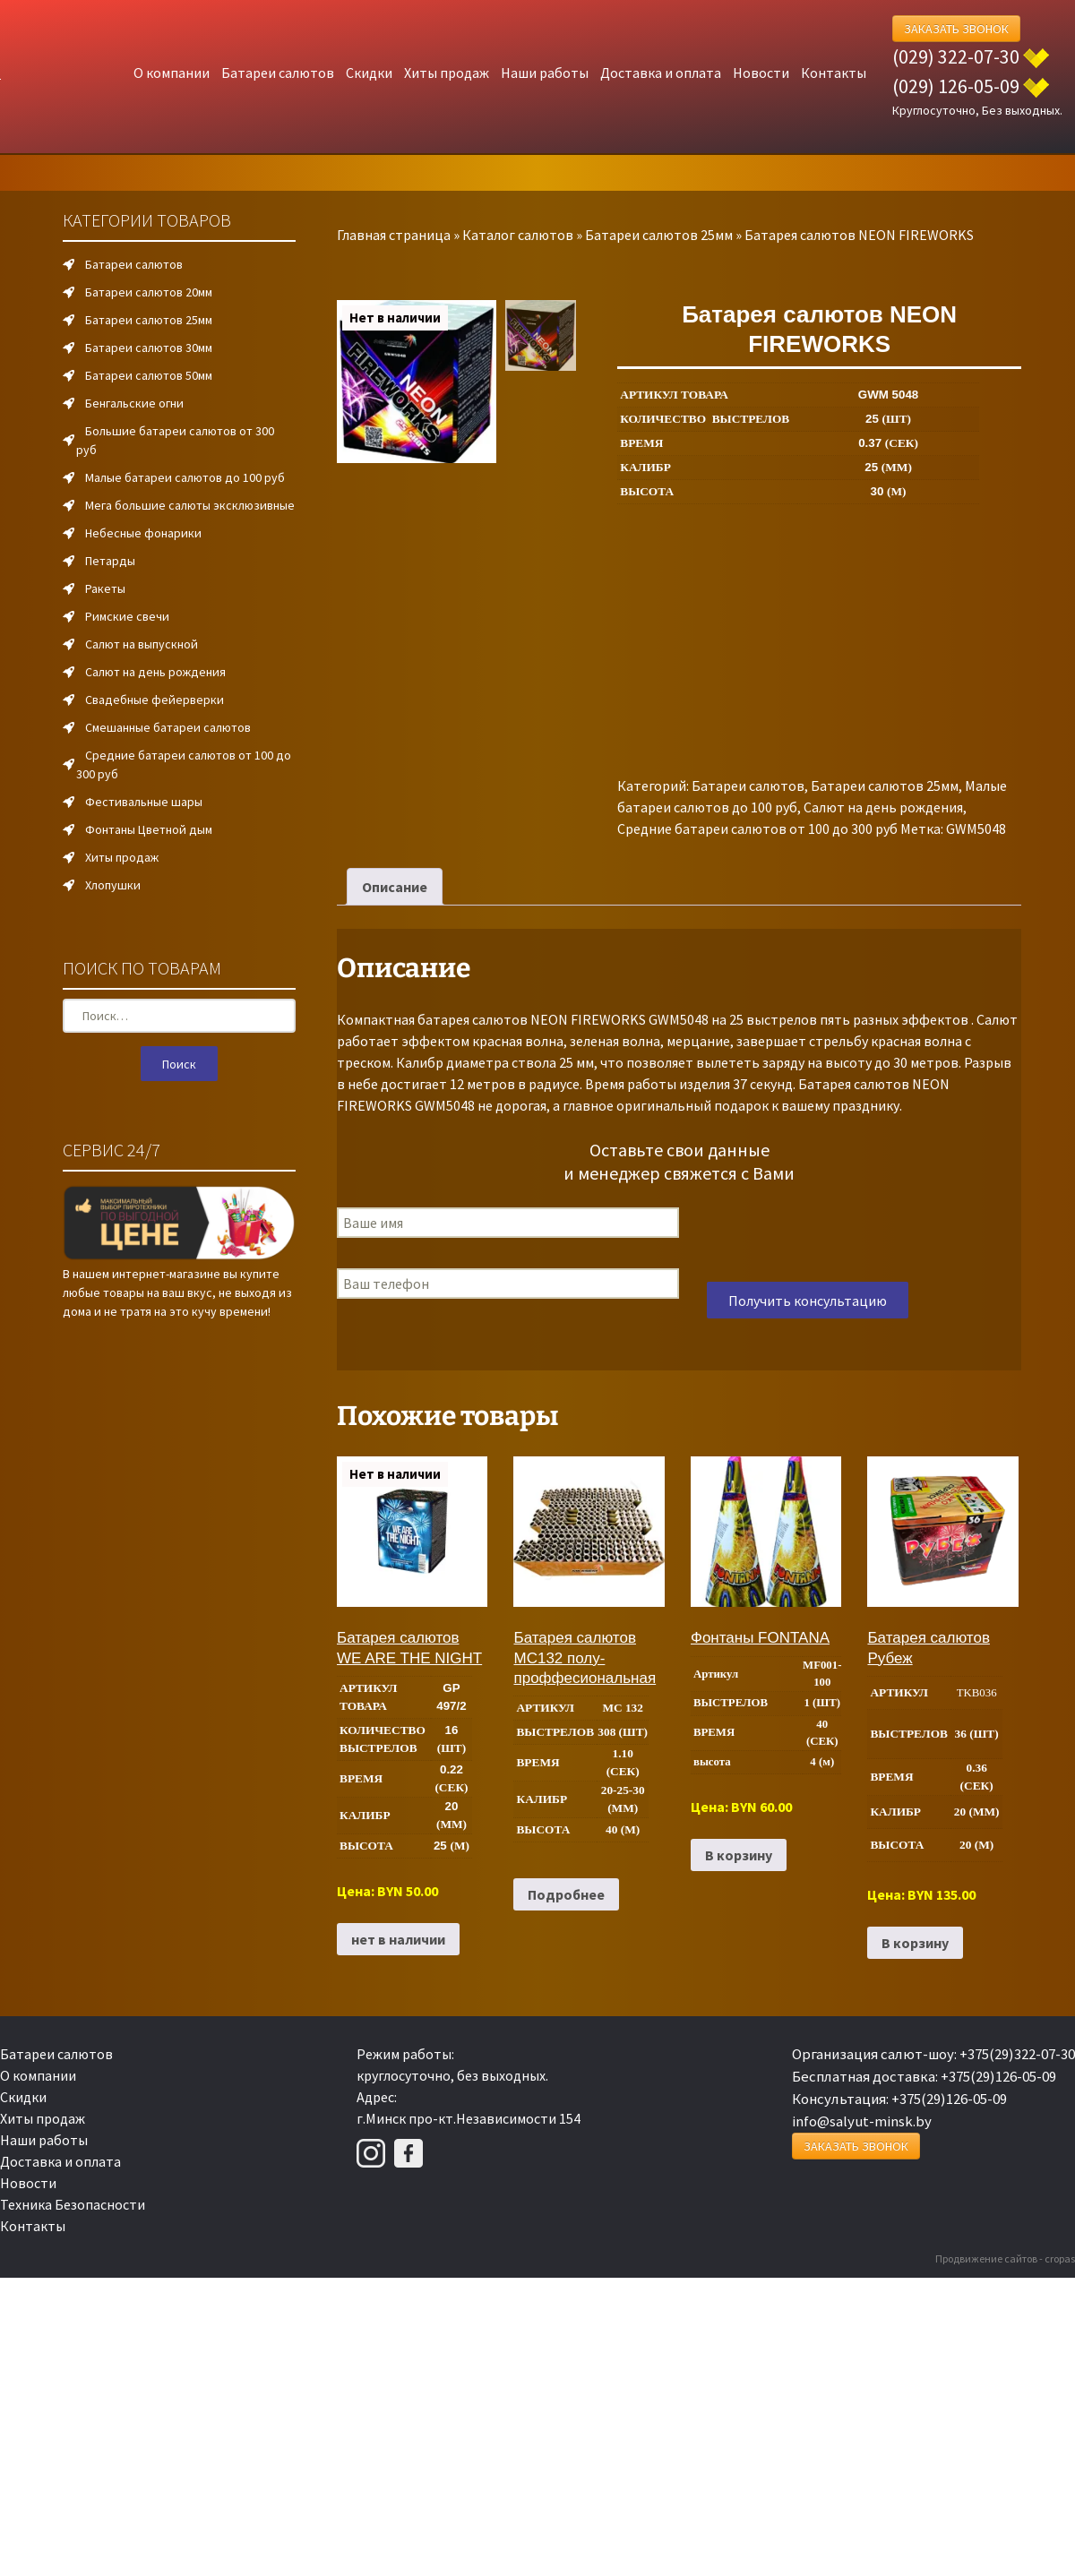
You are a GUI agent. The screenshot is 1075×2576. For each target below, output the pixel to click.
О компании (171, 73)
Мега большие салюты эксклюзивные (190, 505)
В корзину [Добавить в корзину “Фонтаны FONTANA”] (738, 1855)
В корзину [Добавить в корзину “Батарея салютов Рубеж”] (915, 1943)
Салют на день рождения (883, 807)
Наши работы (545, 73)
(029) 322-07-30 (955, 56)
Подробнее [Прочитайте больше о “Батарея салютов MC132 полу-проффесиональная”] (566, 1894)
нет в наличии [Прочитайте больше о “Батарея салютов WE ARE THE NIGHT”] (398, 1939)
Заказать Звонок (956, 29)
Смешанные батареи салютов (168, 727)
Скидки (369, 73)
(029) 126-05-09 (955, 86)
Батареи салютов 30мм (148, 347)
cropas (1060, 2258)
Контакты (833, 73)
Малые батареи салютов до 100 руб (185, 477)
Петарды (110, 561)
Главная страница (394, 235)
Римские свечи (127, 616)
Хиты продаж (446, 73)
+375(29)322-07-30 (1017, 2054)
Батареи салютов (277, 73)
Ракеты (105, 588)
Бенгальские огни (134, 403)
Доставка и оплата (660, 73)
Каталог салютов (517, 235)
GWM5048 (976, 828)
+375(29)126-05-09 (998, 2076)
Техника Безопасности (72, 2204)
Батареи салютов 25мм (659, 235)
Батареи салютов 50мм (148, 375)
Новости (761, 73)
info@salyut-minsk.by (862, 2121)
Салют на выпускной (141, 644)
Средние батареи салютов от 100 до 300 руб (757, 828)
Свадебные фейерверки (154, 699)
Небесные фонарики (143, 533)
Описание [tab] (394, 887)
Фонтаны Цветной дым (148, 829)
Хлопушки (113, 885)
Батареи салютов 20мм (148, 292)
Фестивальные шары (143, 802)
